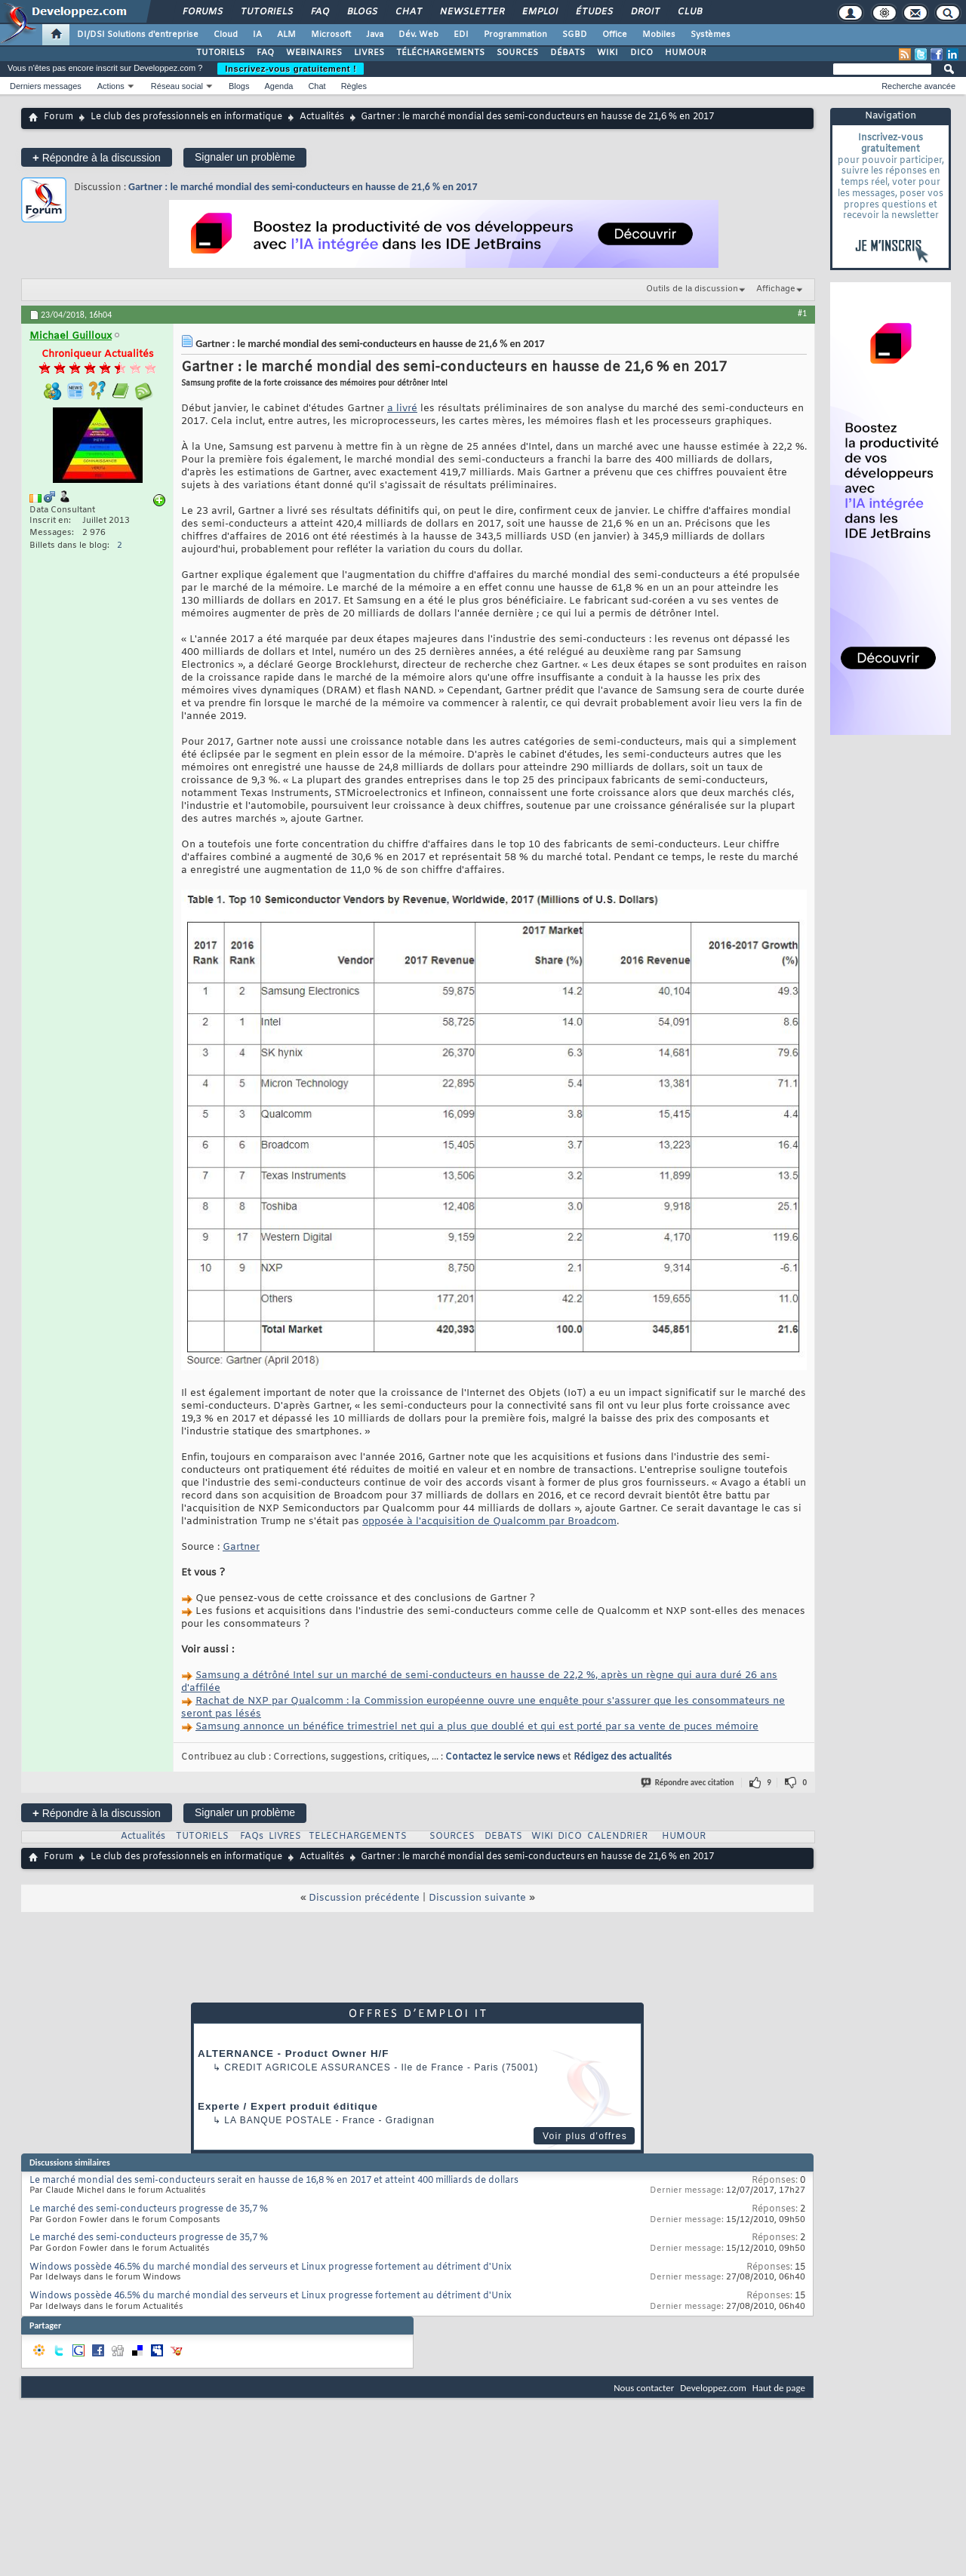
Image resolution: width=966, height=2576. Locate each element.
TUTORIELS (220, 53)
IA (257, 34)
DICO (641, 53)
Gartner (241, 1547)
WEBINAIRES (314, 53)
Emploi (539, 12)
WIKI (607, 53)
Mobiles (658, 34)
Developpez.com (713, 2387)
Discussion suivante (477, 1898)
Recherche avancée (918, 86)
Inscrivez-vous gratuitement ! (290, 68)
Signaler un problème (245, 157)
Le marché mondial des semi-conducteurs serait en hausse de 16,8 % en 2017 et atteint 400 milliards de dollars (273, 2181)
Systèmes (711, 34)
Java (374, 34)
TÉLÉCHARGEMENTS (440, 53)
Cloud (226, 34)
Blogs (361, 12)
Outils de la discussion (692, 289)
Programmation (515, 34)
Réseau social (177, 86)
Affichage (775, 289)
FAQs (251, 1837)
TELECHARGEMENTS (358, 1837)
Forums (201, 12)
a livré (402, 408)
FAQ (319, 12)
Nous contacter (644, 2387)
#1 (802, 313)
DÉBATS (567, 53)
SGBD (574, 34)
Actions (111, 86)
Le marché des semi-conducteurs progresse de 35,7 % (148, 2209)
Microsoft (331, 34)
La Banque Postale (278, 2120)
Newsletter (471, 12)
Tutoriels (266, 12)
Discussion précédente (364, 1898)
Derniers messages (46, 86)
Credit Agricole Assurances (307, 2067)
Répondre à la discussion (96, 157)
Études (594, 12)
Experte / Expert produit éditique (288, 2106)
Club (689, 12)
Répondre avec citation (688, 1783)
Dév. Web (418, 34)
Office (614, 34)
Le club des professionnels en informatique (186, 117)
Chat (408, 12)
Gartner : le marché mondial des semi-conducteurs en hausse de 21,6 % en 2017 (302, 186)
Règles (354, 86)
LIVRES (369, 53)
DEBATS (503, 1837)
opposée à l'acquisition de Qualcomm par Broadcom (489, 1521)
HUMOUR (685, 53)
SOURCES (517, 53)
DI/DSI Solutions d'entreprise (137, 34)
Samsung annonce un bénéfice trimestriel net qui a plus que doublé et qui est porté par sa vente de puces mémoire (476, 1726)
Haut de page (778, 2387)
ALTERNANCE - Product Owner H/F (293, 2053)
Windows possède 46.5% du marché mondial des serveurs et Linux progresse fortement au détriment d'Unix (270, 2267)
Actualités (322, 117)
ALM (286, 34)
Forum (58, 117)
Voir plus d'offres (585, 2136)
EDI (461, 34)
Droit (644, 12)
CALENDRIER (617, 1837)
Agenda (278, 86)
